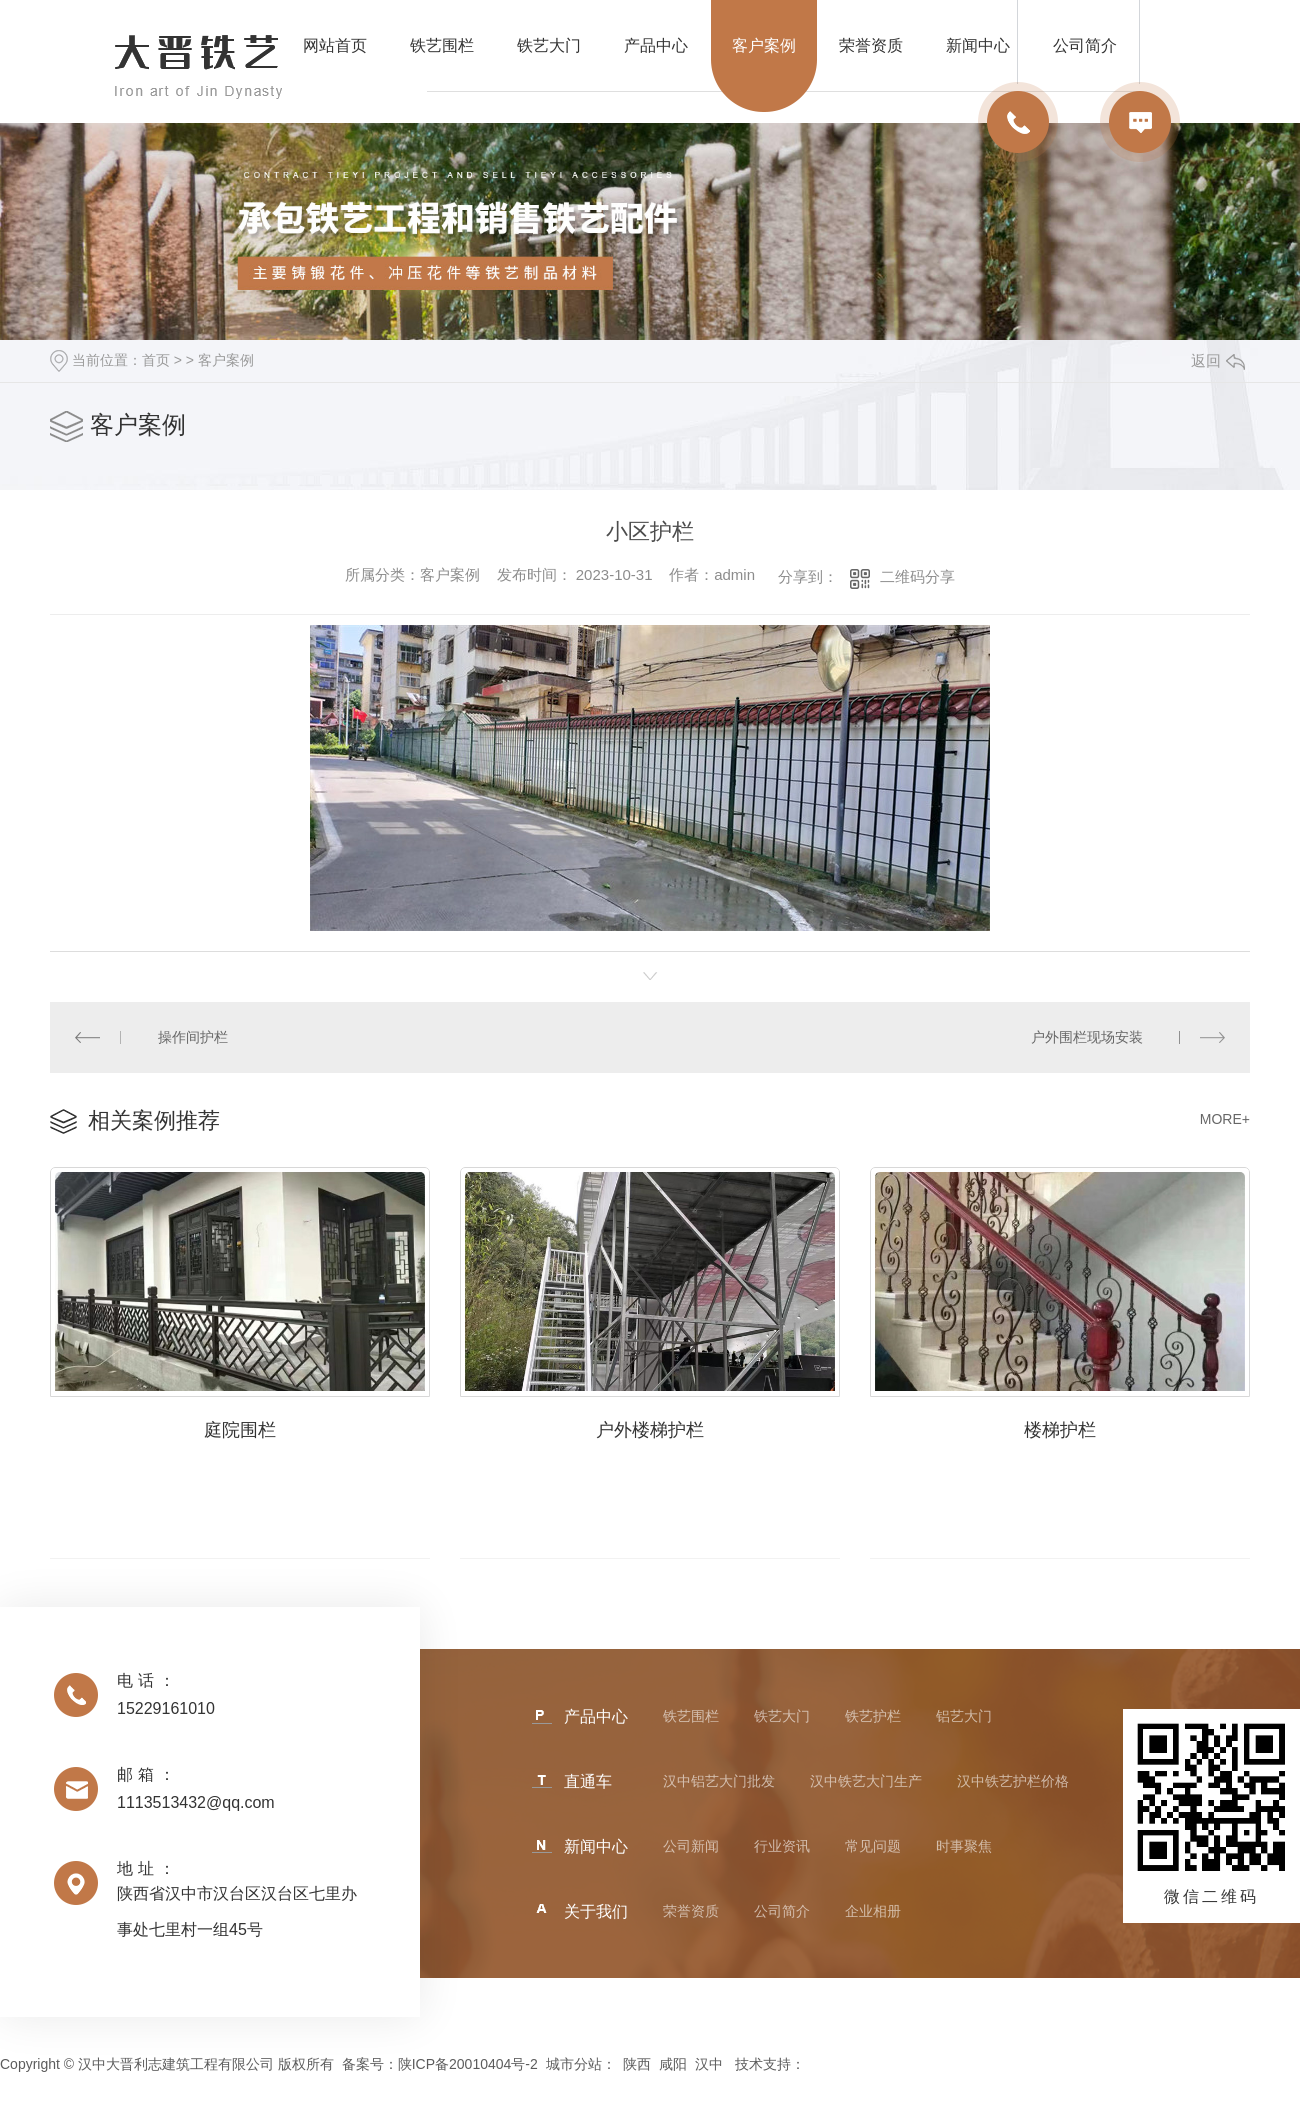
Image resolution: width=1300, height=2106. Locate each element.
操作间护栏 (193, 1037)
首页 (156, 360)
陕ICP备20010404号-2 (468, 2064)
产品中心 (656, 45)
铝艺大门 (964, 1716)
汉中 (709, 2064)
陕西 (637, 2064)
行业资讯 (782, 1846)
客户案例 (764, 45)
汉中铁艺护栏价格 (1013, 1781)
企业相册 (873, 1911)
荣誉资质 (871, 45)
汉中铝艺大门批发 (719, 1781)
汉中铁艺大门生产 (866, 1781)
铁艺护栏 (873, 1716)
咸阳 (673, 2064)
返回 (1218, 360)
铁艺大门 (549, 45)
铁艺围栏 (442, 45)
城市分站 (574, 2064)
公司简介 (782, 1911)
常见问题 (873, 1846)
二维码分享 (917, 576)
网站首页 (335, 45)
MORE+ (1225, 1119)
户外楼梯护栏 (650, 1430)
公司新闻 (691, 1846)
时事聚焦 (964, 1846)
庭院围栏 (240, 1430)
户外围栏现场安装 (1087, 1037)
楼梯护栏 (1060, 1430)
